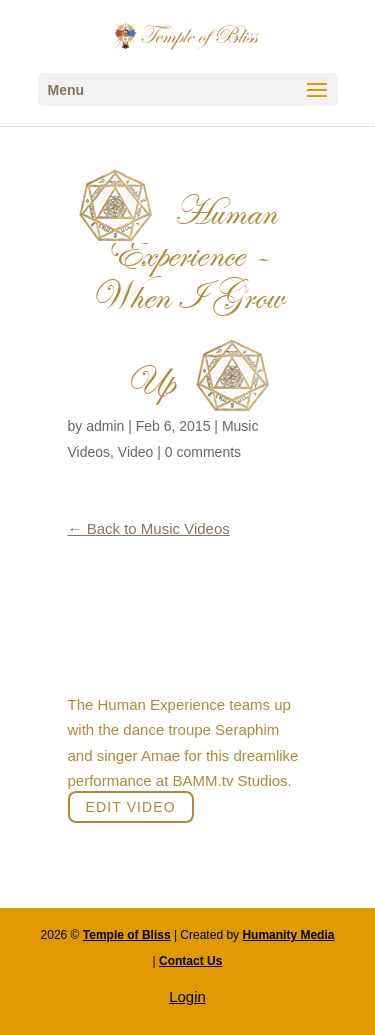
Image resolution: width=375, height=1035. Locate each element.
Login (187, 996)
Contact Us (190, 961)
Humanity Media (288, 935)
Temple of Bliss (127, 935)
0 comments (203, 452)
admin (105, 426)
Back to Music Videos (149, 528)
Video (136, 452)
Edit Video (131, 807)
